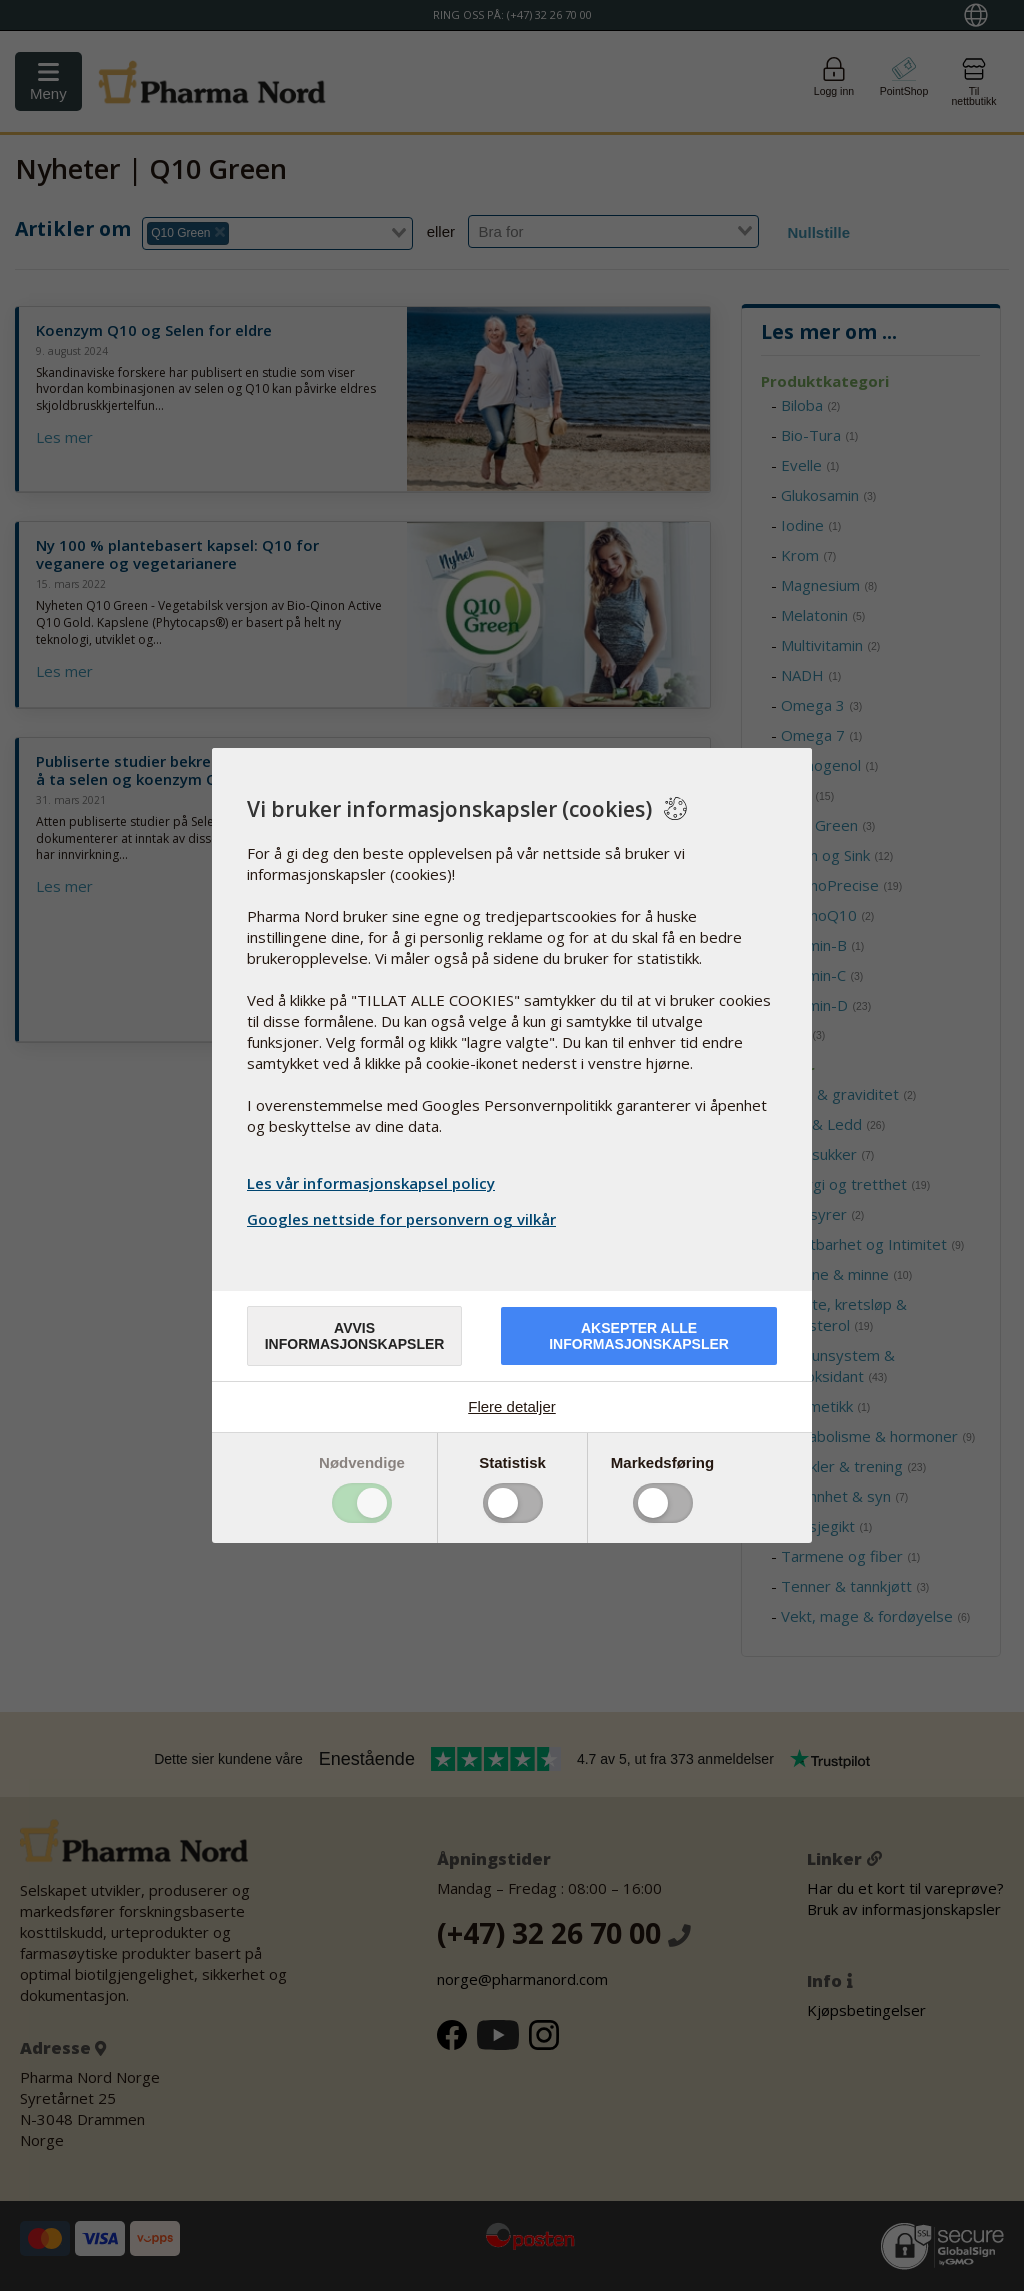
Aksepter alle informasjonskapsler (639, 1336)
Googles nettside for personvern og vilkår (404, 1219)
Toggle (362, 1503)
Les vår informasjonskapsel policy (371, 1183)
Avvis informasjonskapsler (355, 1336)
